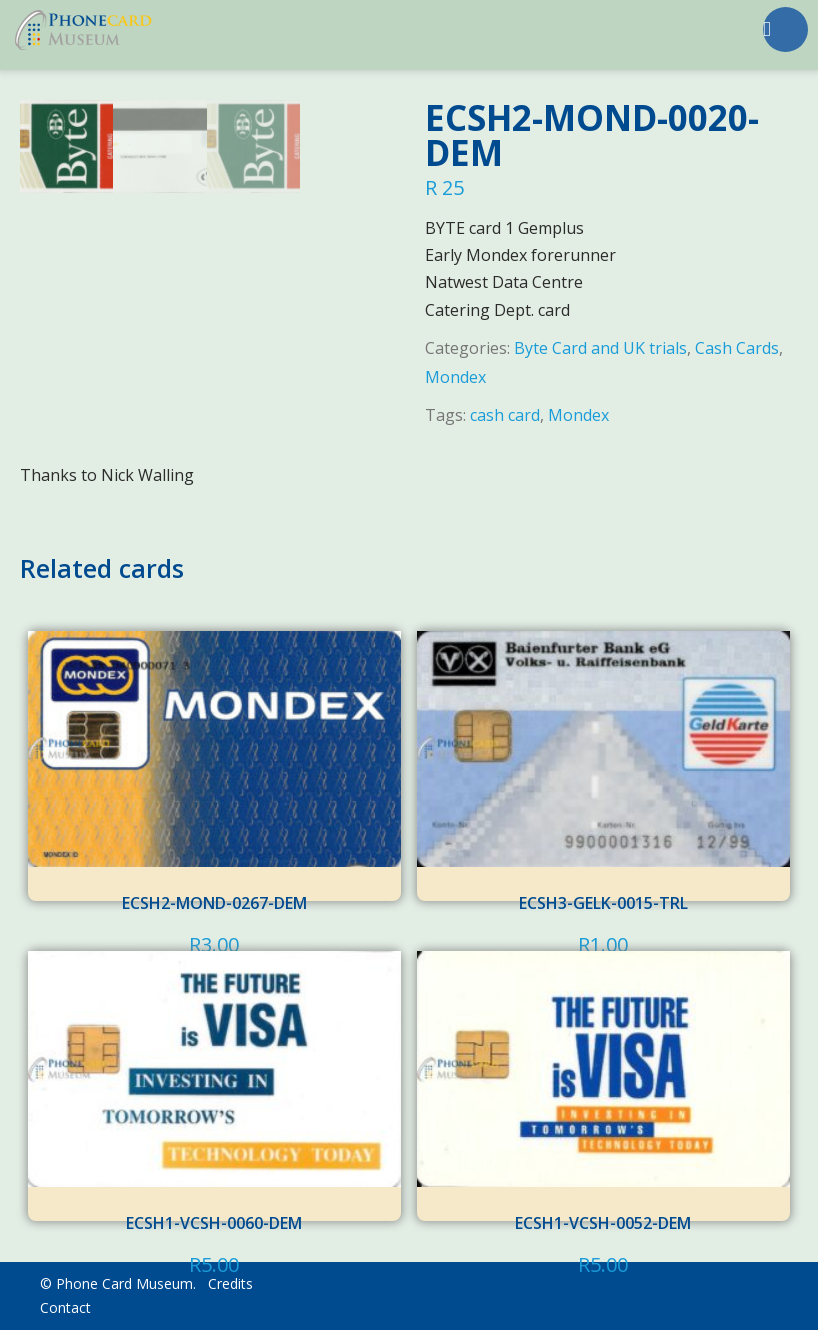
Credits (230, 1283)
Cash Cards (737, 348)
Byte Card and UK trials (600, 348)
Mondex (455, 377)
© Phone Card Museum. (118, 1283)
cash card (505, 415)
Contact (65, 1307)
